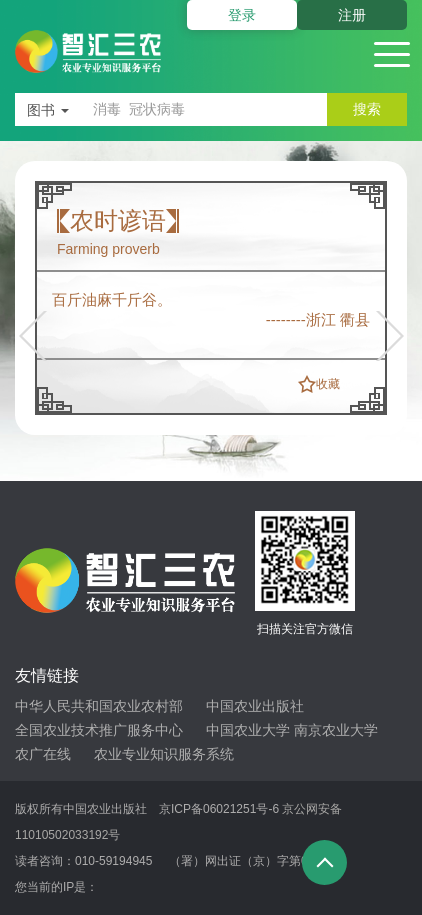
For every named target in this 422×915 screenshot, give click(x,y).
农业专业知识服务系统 (164, 754)
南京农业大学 (336, 730)
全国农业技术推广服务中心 (99, 730)
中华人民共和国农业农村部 (99, 706)
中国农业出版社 (255, 706)
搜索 (367, 109)
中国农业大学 (248, 730)
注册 (352, 15)
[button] (38, 336)
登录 (242, 15)
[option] (211, 298)
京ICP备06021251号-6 (219, 809)
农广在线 (43, 754)
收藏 (328, 384)
